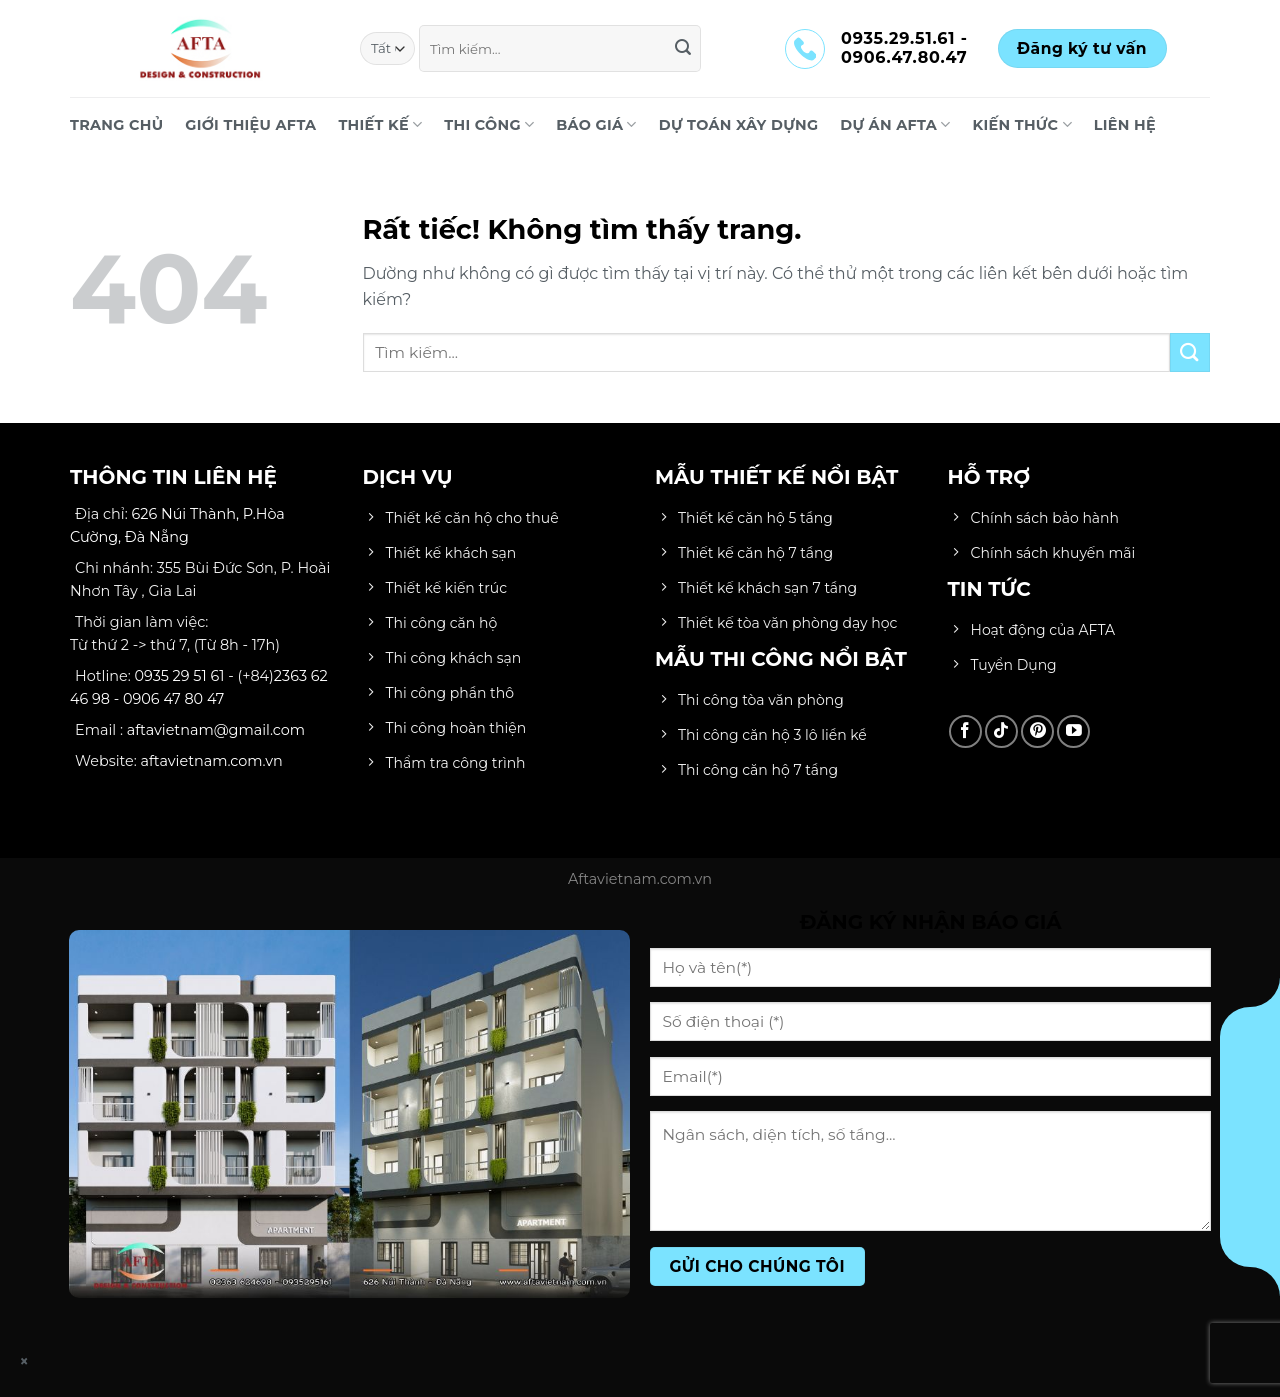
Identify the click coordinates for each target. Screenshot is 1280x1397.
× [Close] (25, 1361)
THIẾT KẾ (380, 124)
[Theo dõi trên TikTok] (1001, 731)
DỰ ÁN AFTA (895, 124)
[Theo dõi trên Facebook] (965, 731)
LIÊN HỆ (1125, 125)
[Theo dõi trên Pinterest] (1037, 731)
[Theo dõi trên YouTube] (1073, 731)
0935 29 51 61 (180, 676)
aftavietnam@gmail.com (216, 730)
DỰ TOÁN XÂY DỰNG (739, 125)
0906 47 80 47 (173, 699)
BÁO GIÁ (596, 124)
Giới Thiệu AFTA (250, 125)
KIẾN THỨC (1022, 124)
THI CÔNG (489, 124)
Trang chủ (116, 125)
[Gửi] (683, 49)
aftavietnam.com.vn (212, 761)
